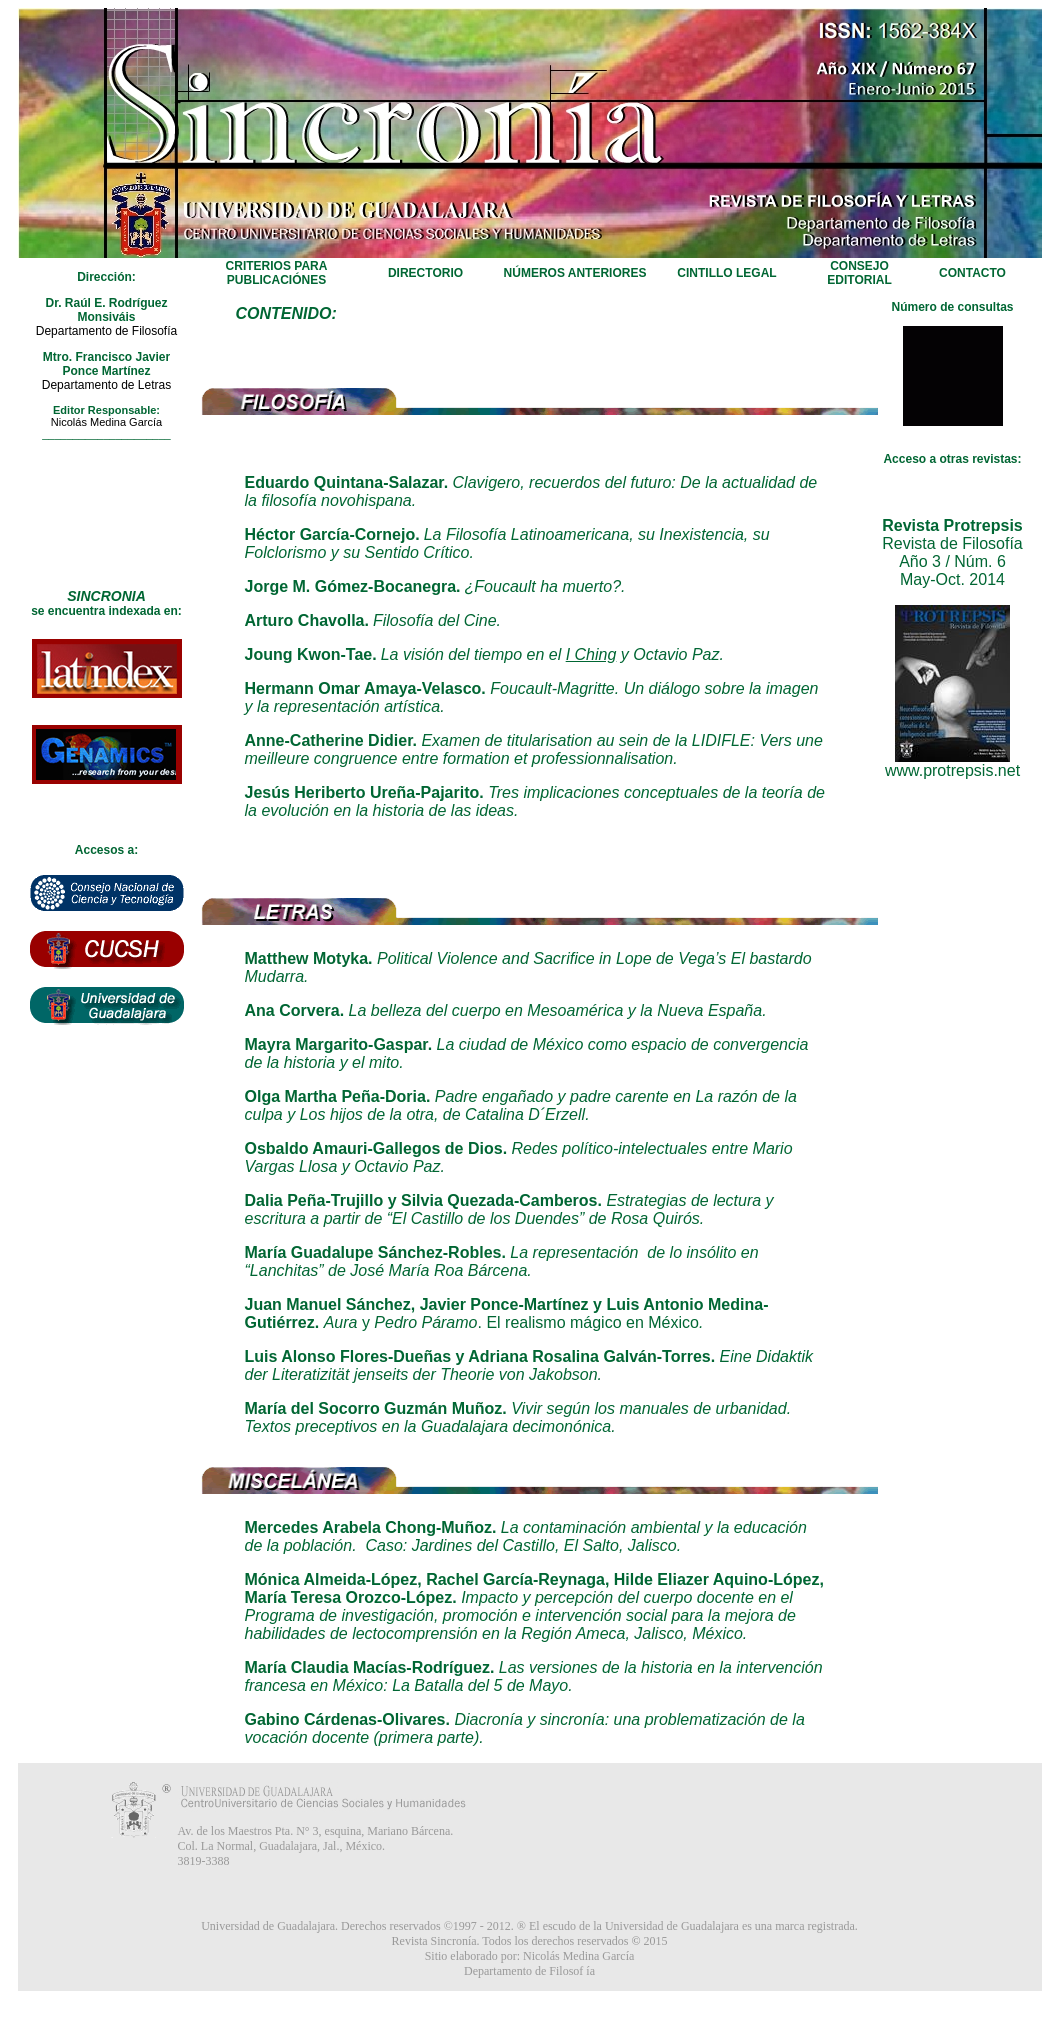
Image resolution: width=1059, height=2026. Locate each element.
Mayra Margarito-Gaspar (336, 1044)
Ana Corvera (292, 1010)
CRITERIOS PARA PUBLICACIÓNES (277, 273)
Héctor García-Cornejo (330, 534)
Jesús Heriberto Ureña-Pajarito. (364, 792)
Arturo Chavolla (305, 620)
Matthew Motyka (307, 958)
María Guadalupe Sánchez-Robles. (375, 1252)
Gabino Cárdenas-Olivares (345, 1719)
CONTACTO (972, 273)
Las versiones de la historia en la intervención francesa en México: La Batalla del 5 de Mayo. (534, 1676)
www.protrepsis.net (952, 770)
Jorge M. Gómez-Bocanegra (351, 586)
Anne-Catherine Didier (329, 740)
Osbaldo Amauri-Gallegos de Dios (374, 1148)
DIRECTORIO (425, 273)
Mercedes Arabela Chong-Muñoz (368, 1527)
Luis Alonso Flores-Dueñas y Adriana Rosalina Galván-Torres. (480, 1356)
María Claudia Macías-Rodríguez (367, 1667)
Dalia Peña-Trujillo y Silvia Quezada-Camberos (421, 1200)
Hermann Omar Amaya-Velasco (363, 688)
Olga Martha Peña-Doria (335, 1096)
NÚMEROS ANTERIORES (575, 273)
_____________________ (106, 434)
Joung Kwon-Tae (309, 654)
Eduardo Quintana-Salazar (344, 482)
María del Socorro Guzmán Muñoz (374, 1408)
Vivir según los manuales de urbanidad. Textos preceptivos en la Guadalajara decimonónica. (518, 1417)
